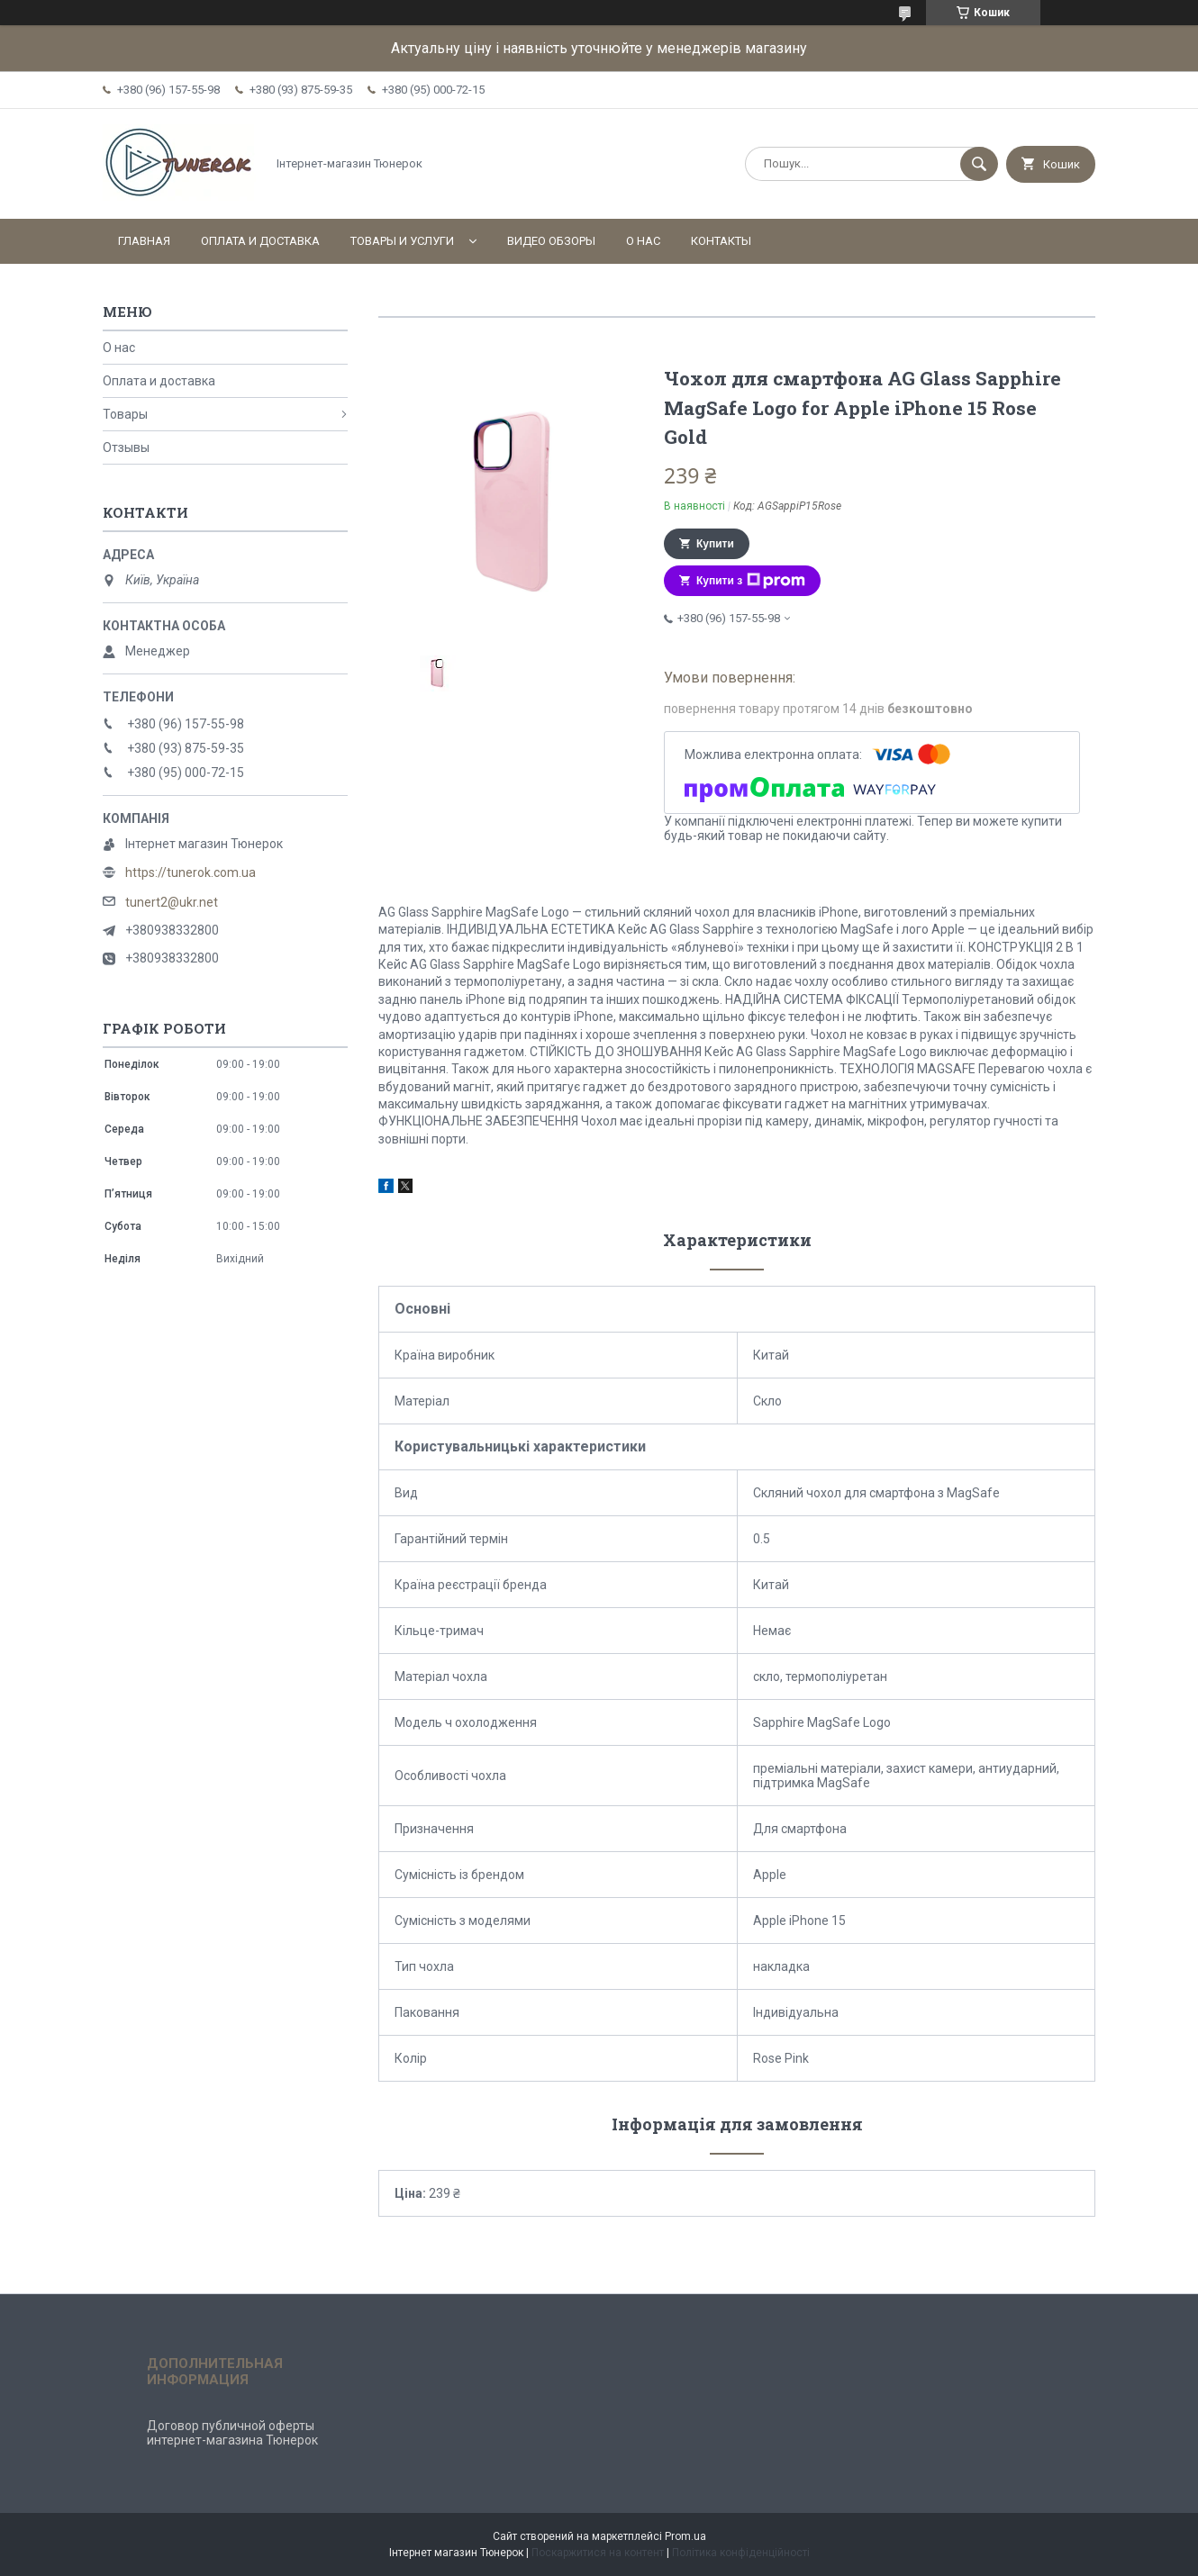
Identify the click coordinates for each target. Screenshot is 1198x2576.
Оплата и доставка (260, 241)
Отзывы (126, 447)
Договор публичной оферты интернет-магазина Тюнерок (232, 2432)
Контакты (721, 241)
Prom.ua (685, 2536)
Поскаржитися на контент (597, 2552)
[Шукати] (979, 164)
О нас (643, 241)
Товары (125, 414)
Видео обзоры (551, 241)
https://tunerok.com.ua (190, 872)
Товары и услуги (402, 241)
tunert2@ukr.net (171, 902)
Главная (144, 241)
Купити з (750, 581)
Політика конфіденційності (741, 2552)
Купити (715, 544)
